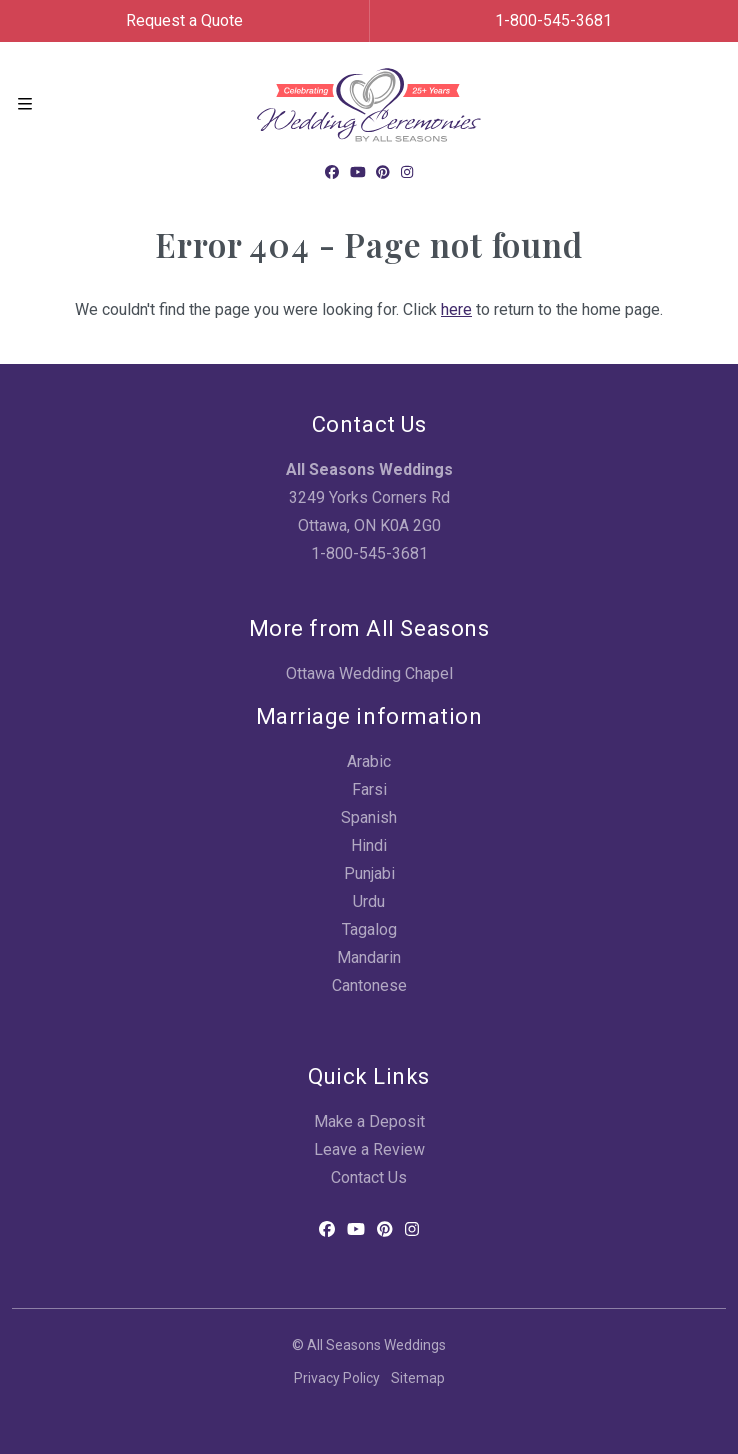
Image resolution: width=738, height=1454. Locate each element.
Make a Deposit (369, 1121)
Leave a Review (369, 1149)
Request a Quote (184, 20)
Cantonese (369, 985)
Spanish (369, 817)
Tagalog (369, 929)
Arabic (369, 761)
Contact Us (369, 1177)
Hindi (369, 845)
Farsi (369, 789)
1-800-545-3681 (553, 20)
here (456, 309)
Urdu (369, 901)
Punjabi (369, 873)
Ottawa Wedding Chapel (369, 673)
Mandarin (369, 957)
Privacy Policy (337, 1378)
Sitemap (418, 1378)
